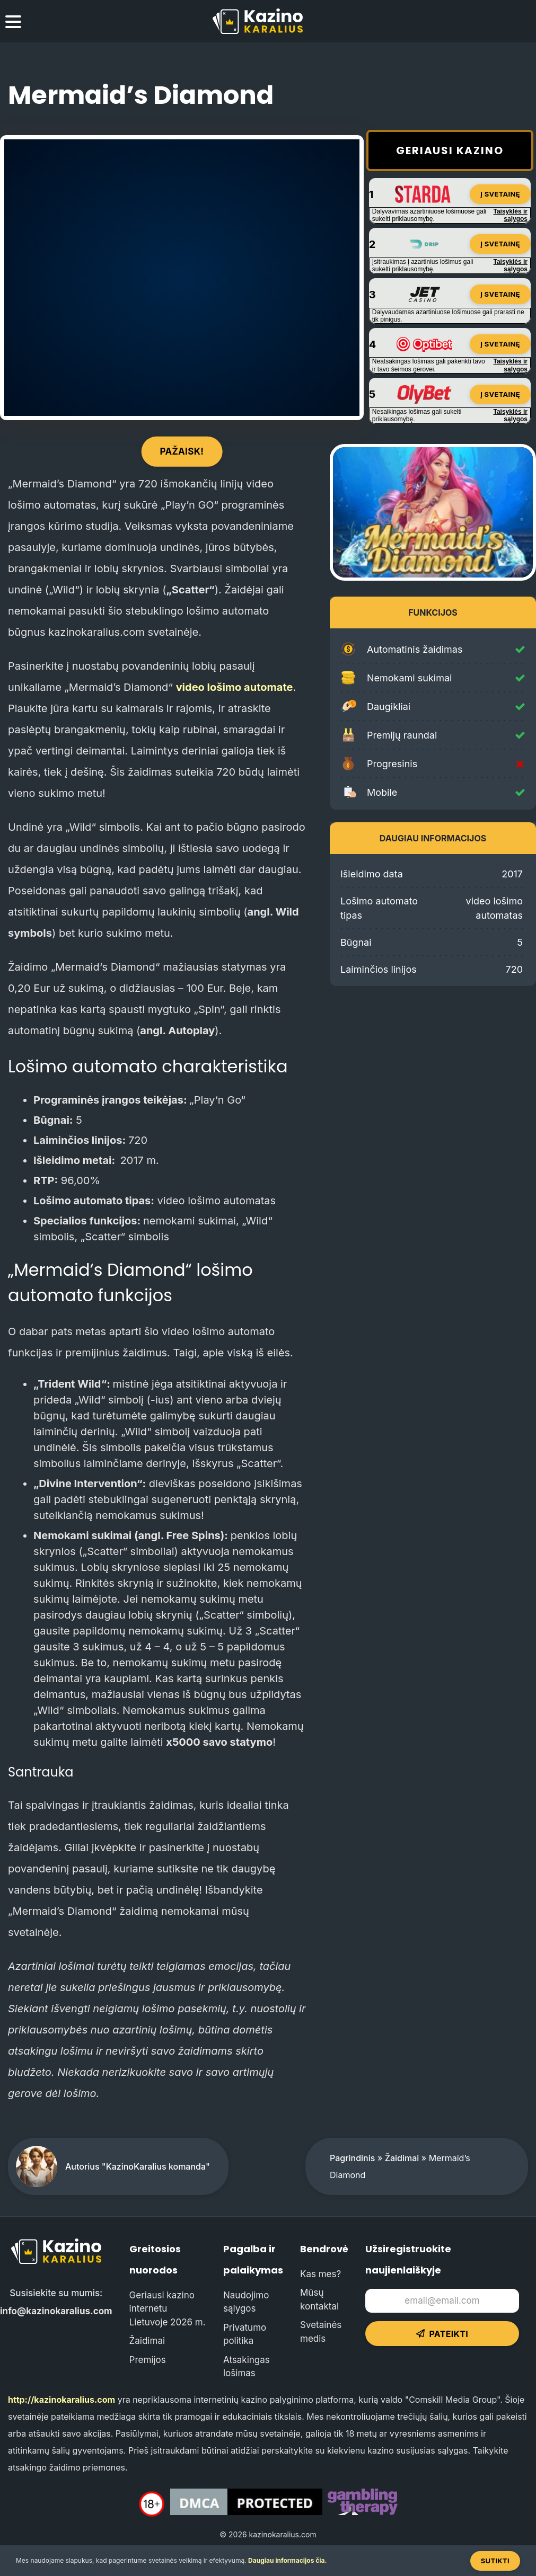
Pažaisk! (182, 451)
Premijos (147, 2360)
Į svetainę (500, 194)
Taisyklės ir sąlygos (511, 215)
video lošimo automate (234, 687)
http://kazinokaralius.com (61, 2399)
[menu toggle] (13, 23)
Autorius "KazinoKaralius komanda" (137, 2166)
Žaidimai (402, 2158)
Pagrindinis (352, 2158)
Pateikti (442, 2334)
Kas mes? (320, 2274)
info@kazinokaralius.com (56, 2311)
